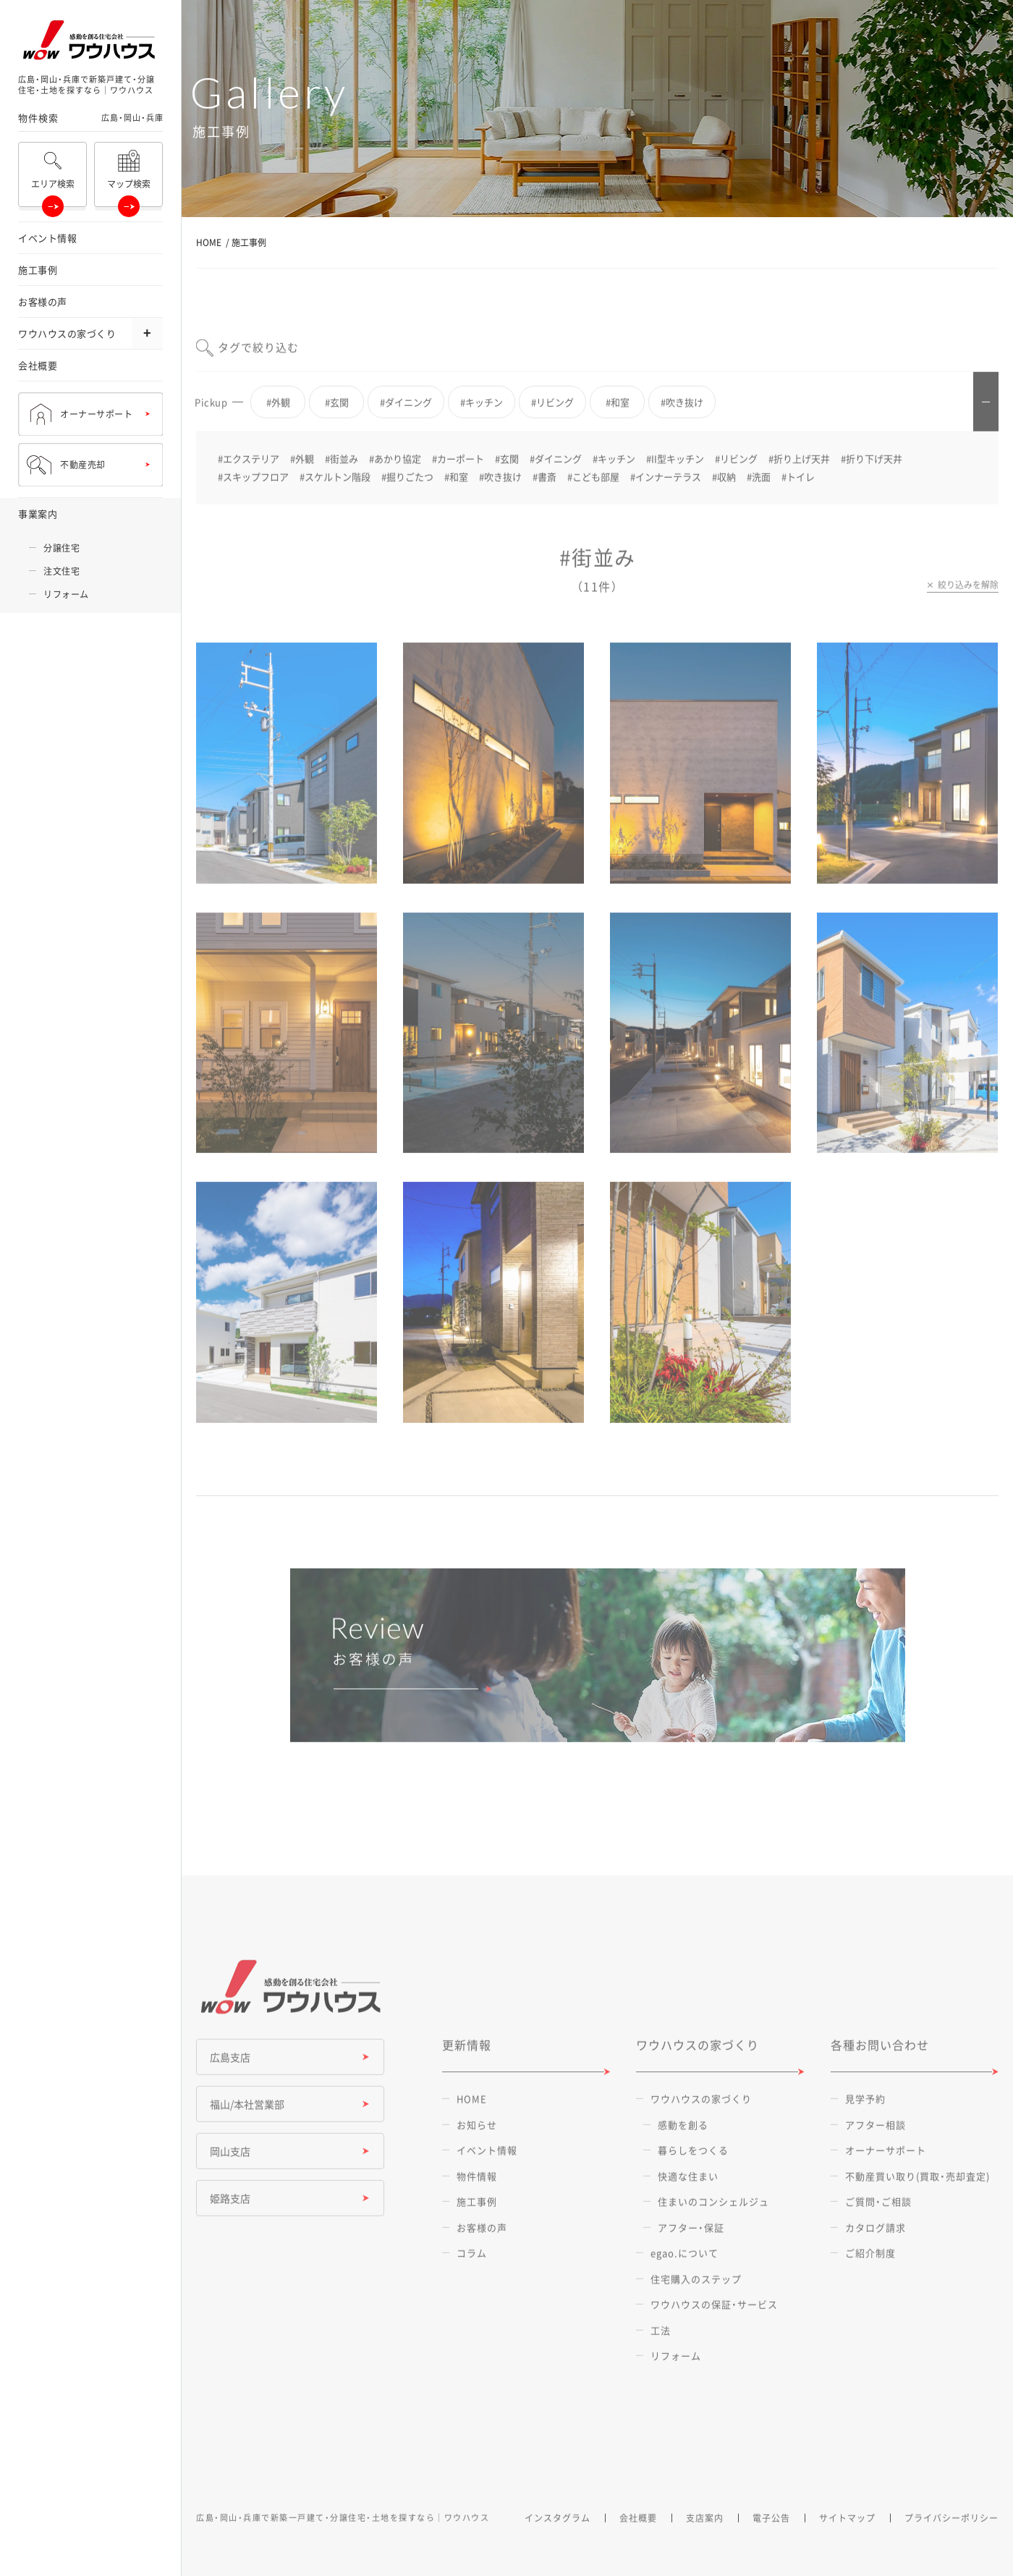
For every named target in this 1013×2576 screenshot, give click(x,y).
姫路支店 (230, 2222)
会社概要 (37, 365)
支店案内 (705, 2541)
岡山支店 (230, 2175)
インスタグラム (557, 2541)
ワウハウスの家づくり (67, 333)
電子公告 (771, 2541)
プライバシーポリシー (951, 2541)
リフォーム (66, 594)
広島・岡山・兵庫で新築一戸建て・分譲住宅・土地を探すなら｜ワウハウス (342, 2541)
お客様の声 (42, 301)
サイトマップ (847, 2541)
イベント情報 (47, 238)
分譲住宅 (61, 547)
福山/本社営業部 (247, 2128)
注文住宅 (61, 571)
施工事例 (37, 269)
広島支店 (230, 2081)
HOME (208, 242)
